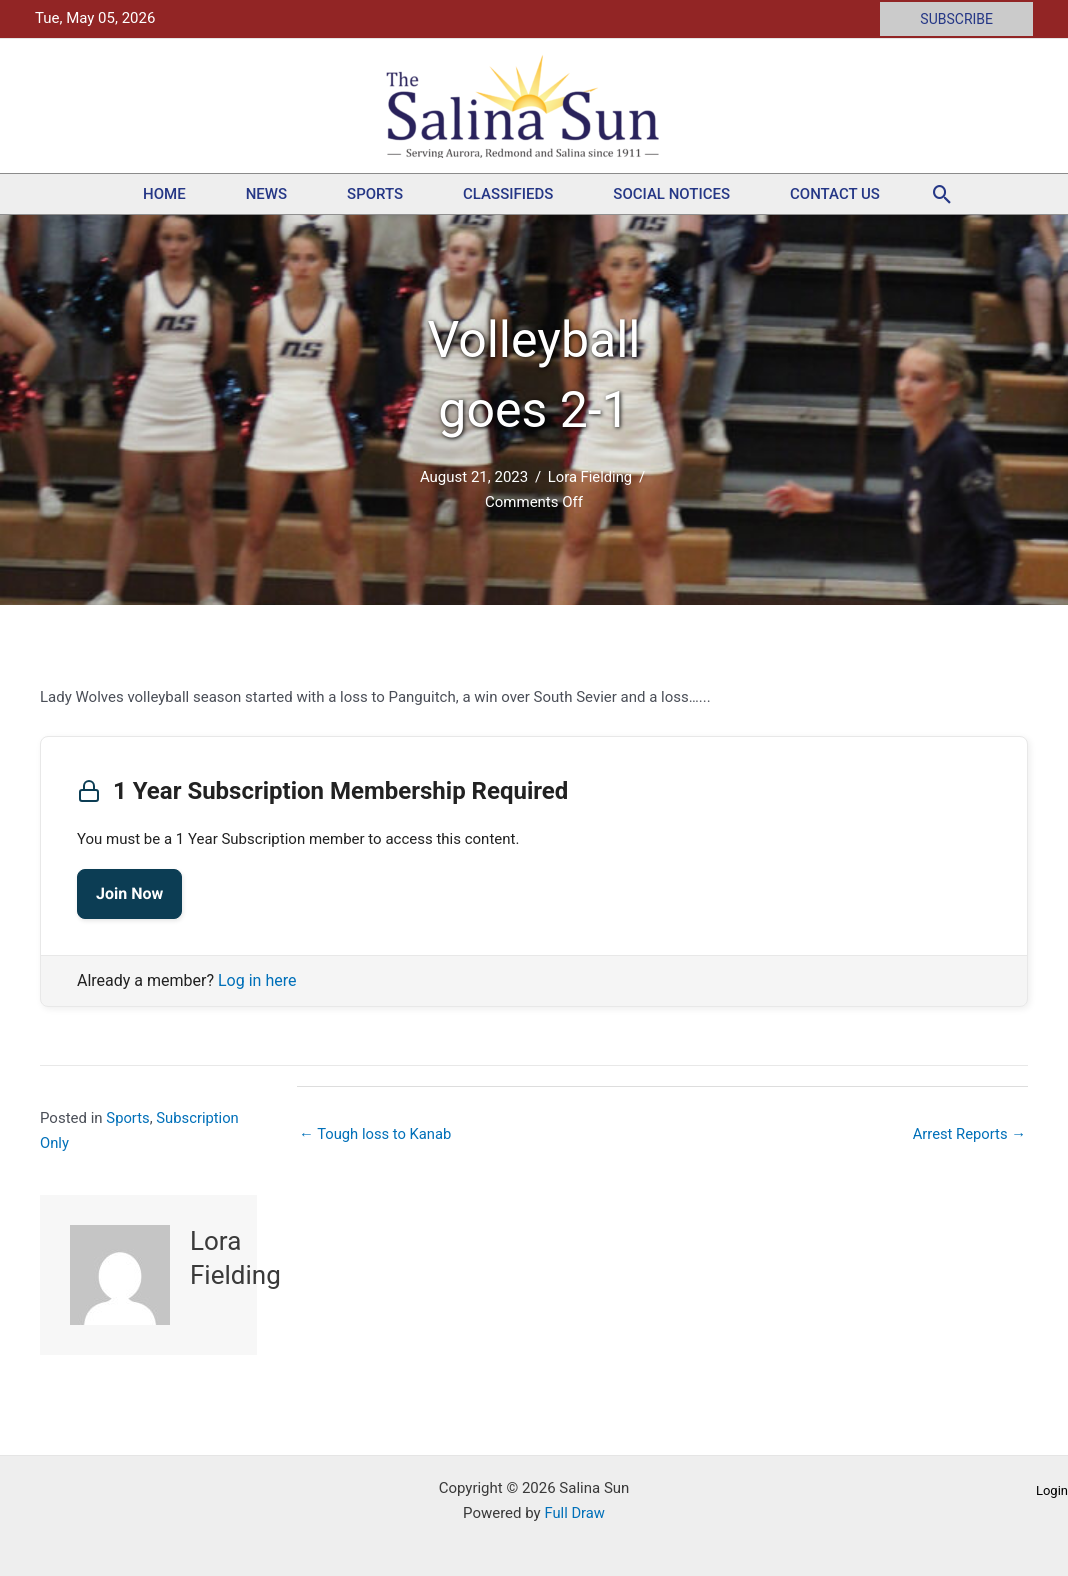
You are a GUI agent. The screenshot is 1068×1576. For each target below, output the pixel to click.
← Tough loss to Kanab (376, 1134)
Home (164, 194)
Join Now (129, 893)
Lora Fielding (590, 477)
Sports (375, 194)
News (266, 194)
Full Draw (574, 1513)
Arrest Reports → (968, 1134)
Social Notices (671, 194)
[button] (956, 19)
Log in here (257, 980)
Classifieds (508, 194)
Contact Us (835, 194)
